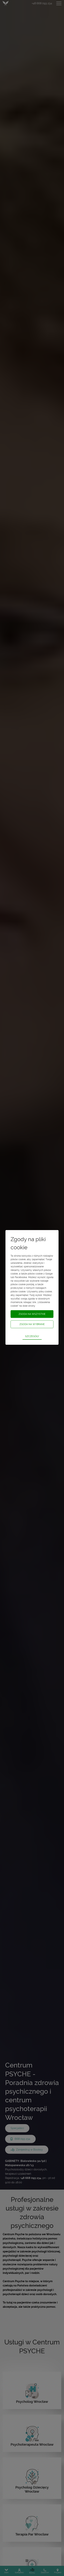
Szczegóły (32, 1336)
